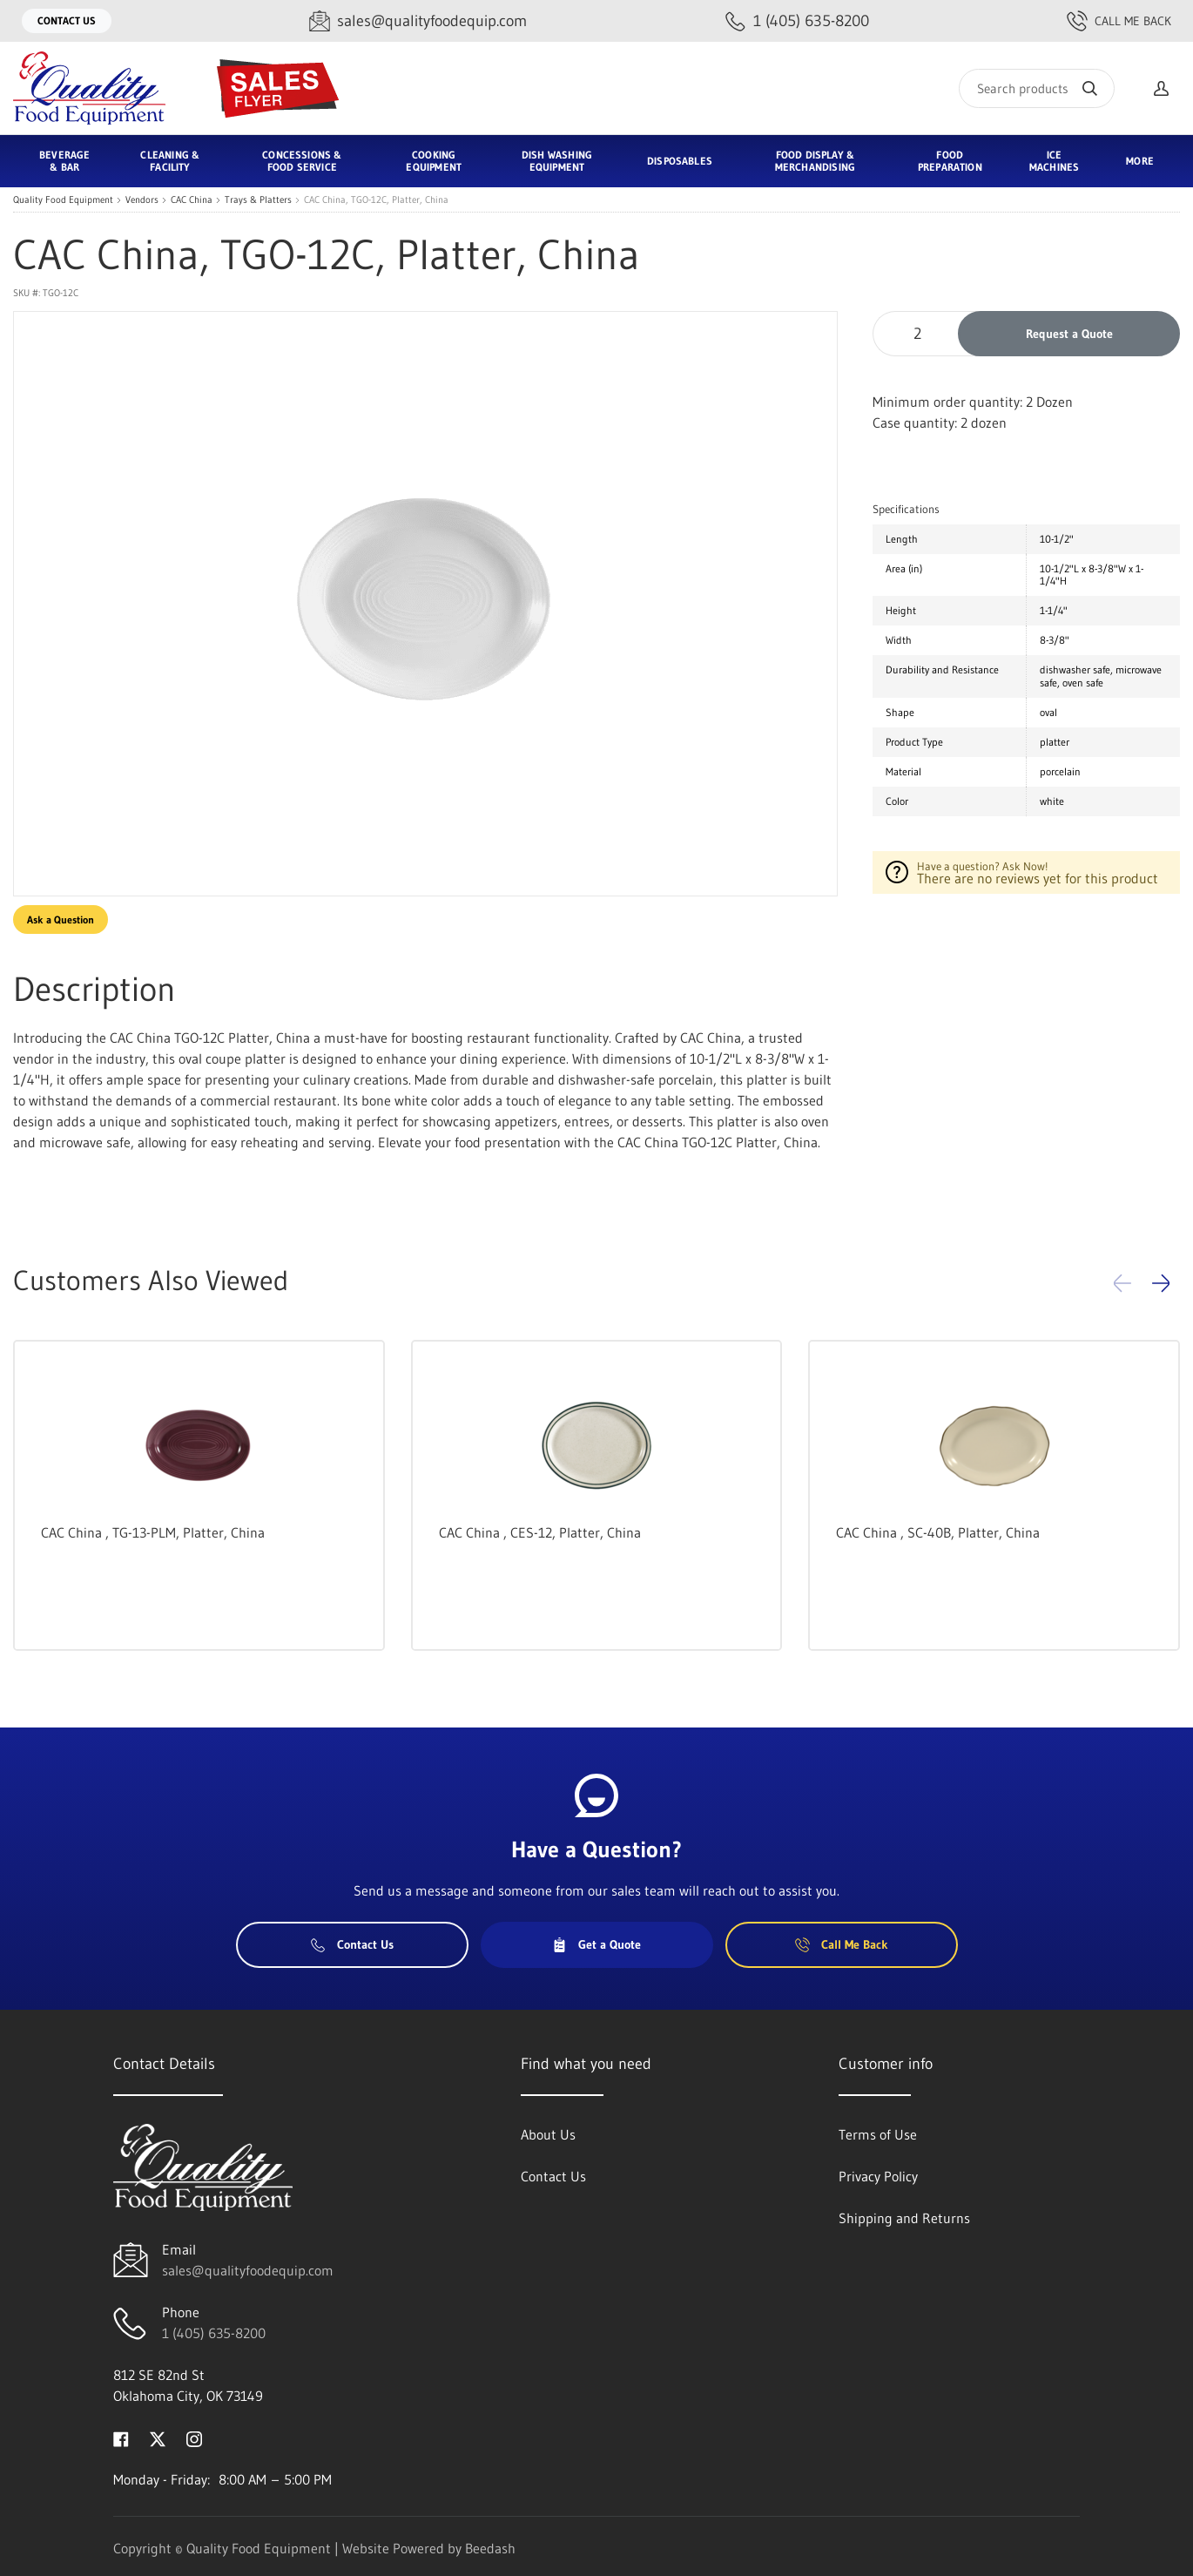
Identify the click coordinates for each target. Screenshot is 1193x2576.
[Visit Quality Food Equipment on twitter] (157, 2437)
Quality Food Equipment (63, 200)
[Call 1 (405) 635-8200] (797, 21)
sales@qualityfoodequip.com (248, 2270)
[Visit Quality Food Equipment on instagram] (194, 2437)
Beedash (490, 2548)
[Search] (1037, 88)
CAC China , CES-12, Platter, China (540, 1532)
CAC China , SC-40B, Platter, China (938, 1532)
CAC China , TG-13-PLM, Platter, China (153, 1532)
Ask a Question (60, 919)
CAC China (191, 200)
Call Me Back (1119, 20)
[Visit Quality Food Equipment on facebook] (121, 2437)
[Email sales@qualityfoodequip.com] (418, 21)
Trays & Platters (258, 200)
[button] (1161, 1283)
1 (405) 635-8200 (214, 2333)
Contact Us (66, 20)
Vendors (141, 200)
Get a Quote (596, 1944)
